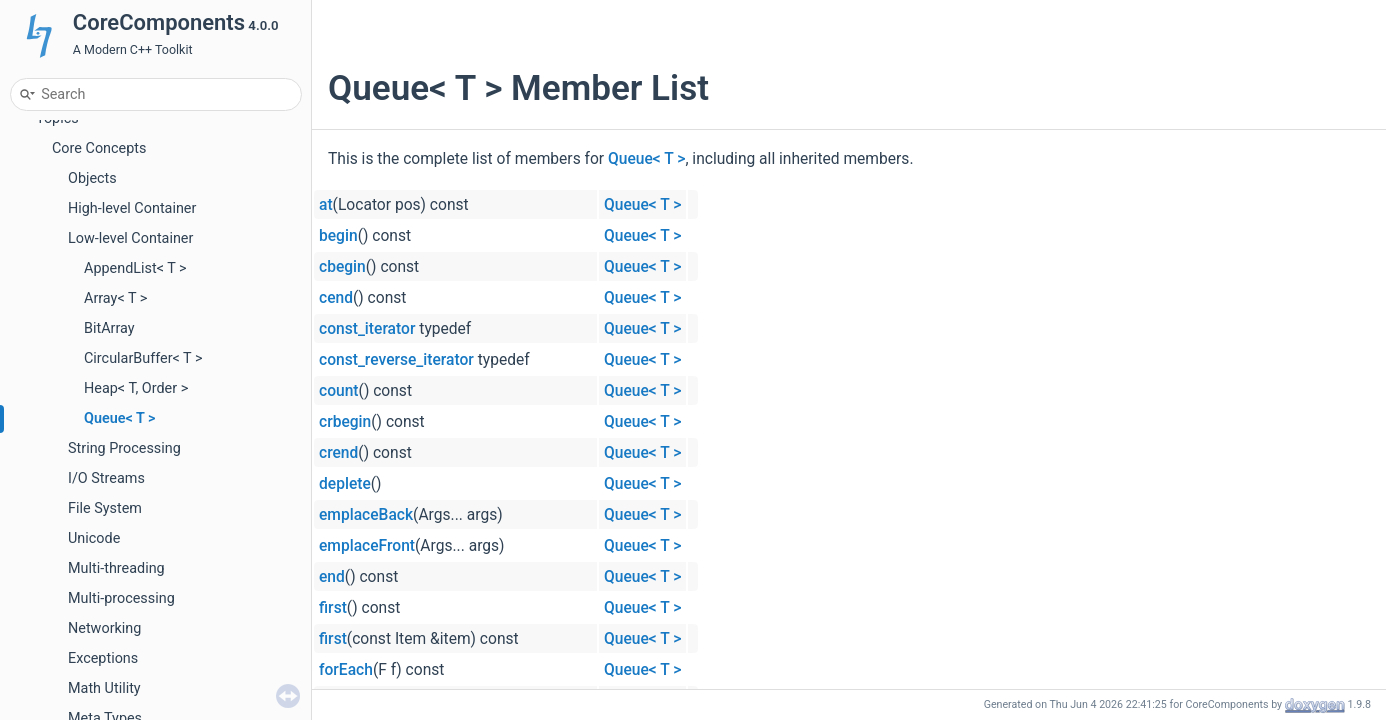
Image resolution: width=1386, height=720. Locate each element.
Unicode (94, 538)
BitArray (109, 328)
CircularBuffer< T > (143, 358)
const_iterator (367, 329)
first (333, 608)
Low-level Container (130, 238)
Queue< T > (120, 418)
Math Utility (104, 688)
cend (336, 298)
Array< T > (115, 298)
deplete (345, 484)
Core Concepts (99, 148)
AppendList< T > (135, 268)
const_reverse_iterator (396, 360)
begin (338, 236)
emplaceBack (366, 515)
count (339, 391)
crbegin (345, 422)
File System (105, 508)
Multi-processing (121, 598)
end (332, 577)
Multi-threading (116, 568)
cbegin (342, 267)
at (326, 205)
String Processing (124, 448)
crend (338, 453)
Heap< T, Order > (136, 388)
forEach (346, 670)
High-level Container (132, 208)
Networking (104, 628)
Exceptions (103, 658)
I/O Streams (106, 478)
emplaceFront (367, 546)
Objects (92, 178)
